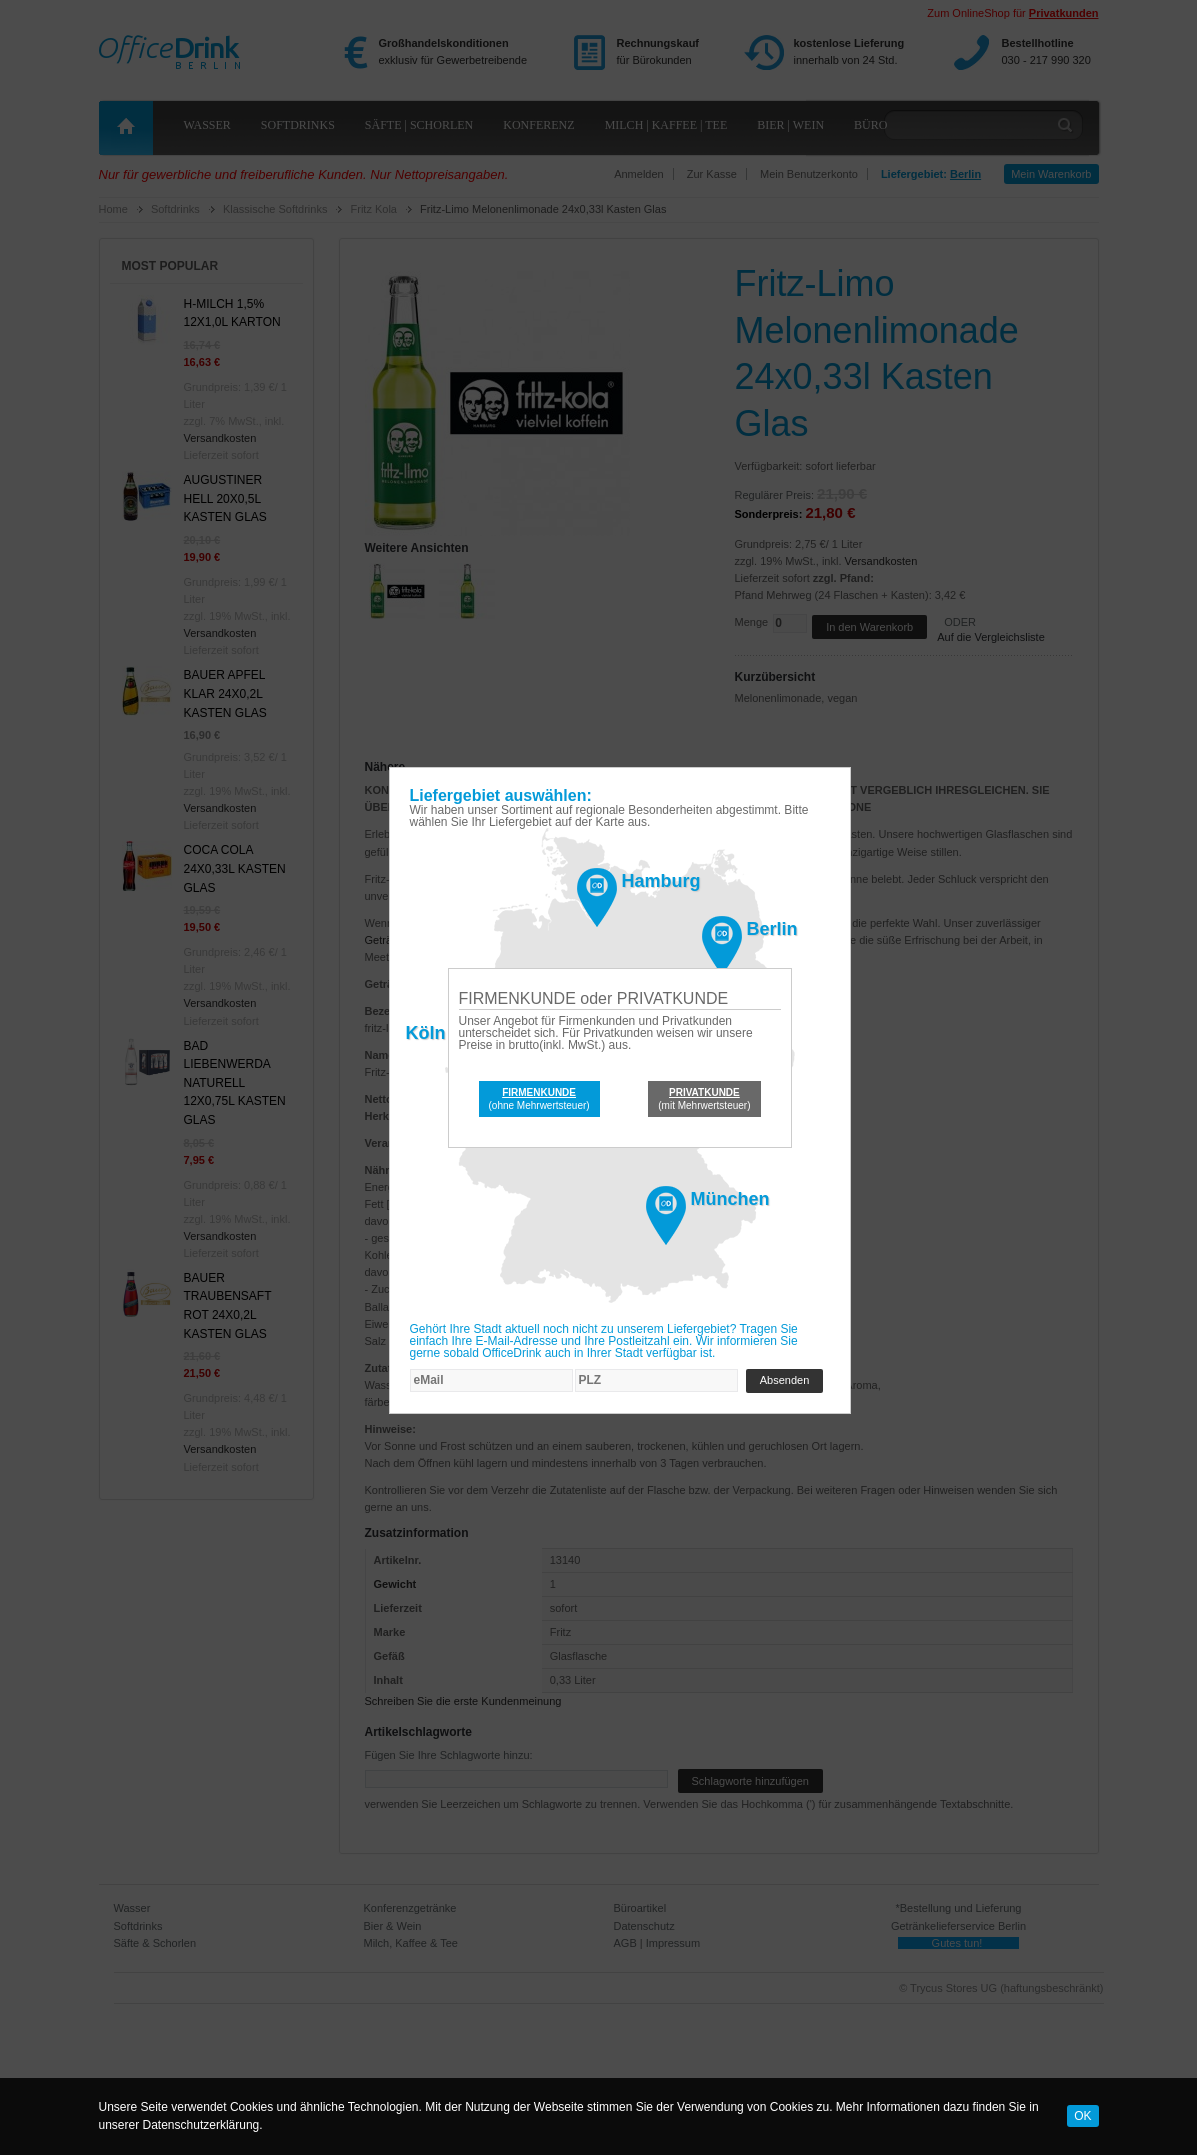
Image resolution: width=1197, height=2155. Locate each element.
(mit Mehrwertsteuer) (704, 1099)
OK (1082, 2116)
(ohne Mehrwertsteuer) (539, 1099)
